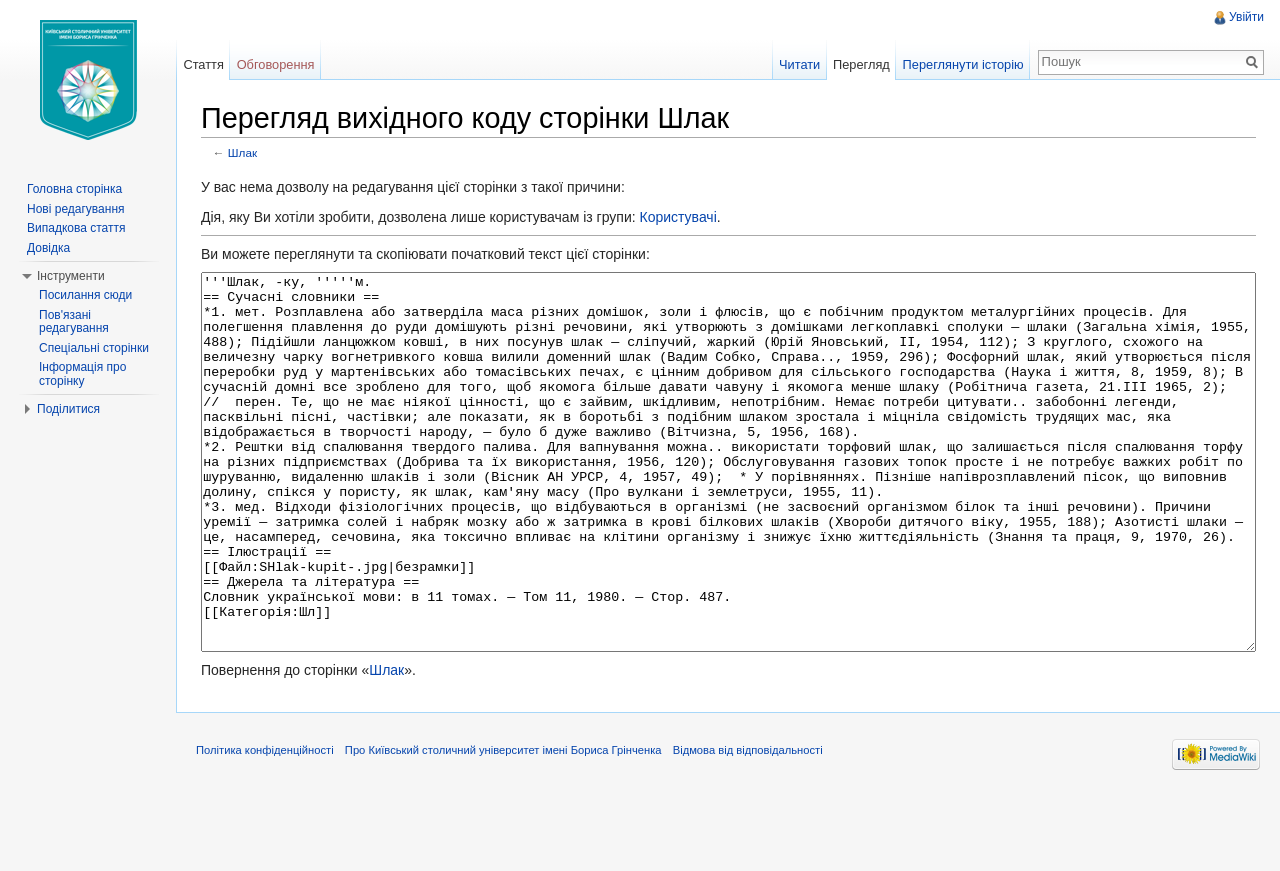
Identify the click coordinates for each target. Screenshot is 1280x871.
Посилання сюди (85, 295)
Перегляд (861, 64)
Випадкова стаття (76, 228)
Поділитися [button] (68, 409)
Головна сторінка (74, 189)
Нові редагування (76, 209)
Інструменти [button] (71, 276)
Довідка (48, 248)
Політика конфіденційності (265, 825)
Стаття (203, 64)
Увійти (1246, 17)
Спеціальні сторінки (94, 348)
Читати (799, 64)
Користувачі (677, 217)
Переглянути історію (963, 64)
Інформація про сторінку (82, 374)
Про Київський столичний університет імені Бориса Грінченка (503, 825)
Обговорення (276, 64)
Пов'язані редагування (74, 322)
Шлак (242, 152)
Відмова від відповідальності (748, 825)
